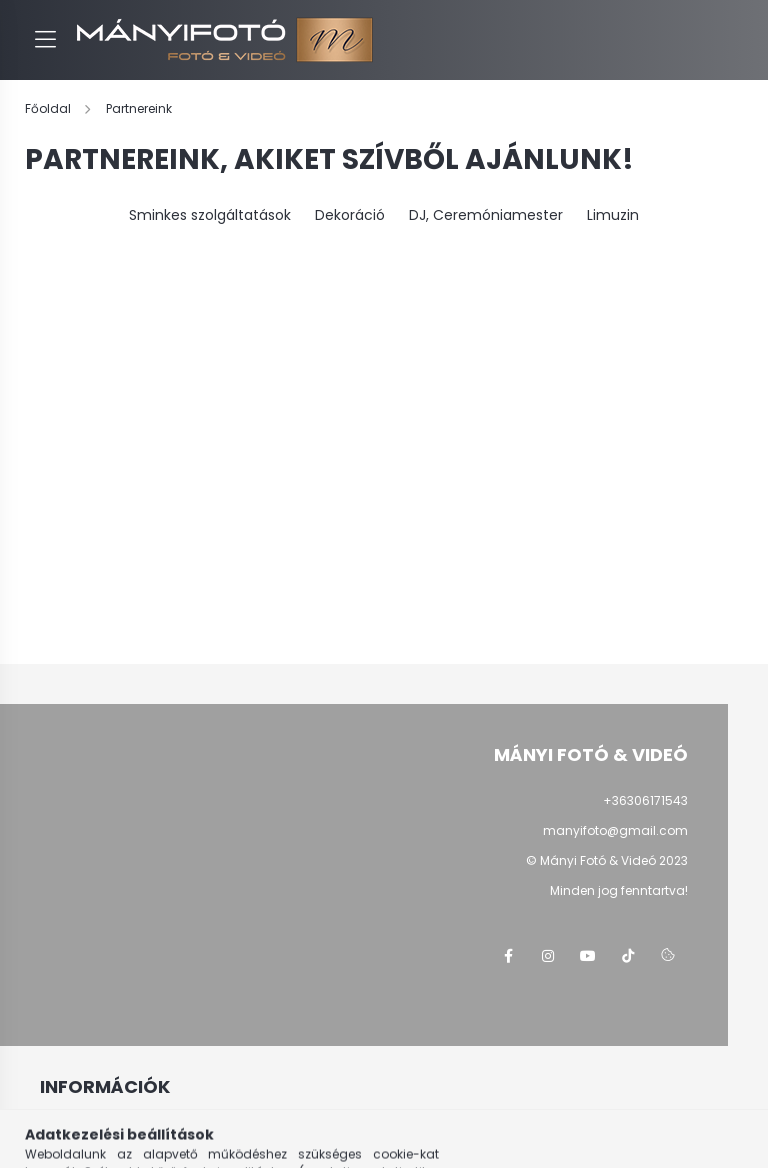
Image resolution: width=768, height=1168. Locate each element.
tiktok (628, 956)
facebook (508, 956)
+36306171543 (645, 800)
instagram (548, 956)
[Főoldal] (49, 108)
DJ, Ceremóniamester (486, 215)
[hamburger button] (45, 40)
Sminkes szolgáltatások (210, 215)
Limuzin (613, 215)
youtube (588, 956)
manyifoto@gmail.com (615, 830)
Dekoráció (350, 215)
